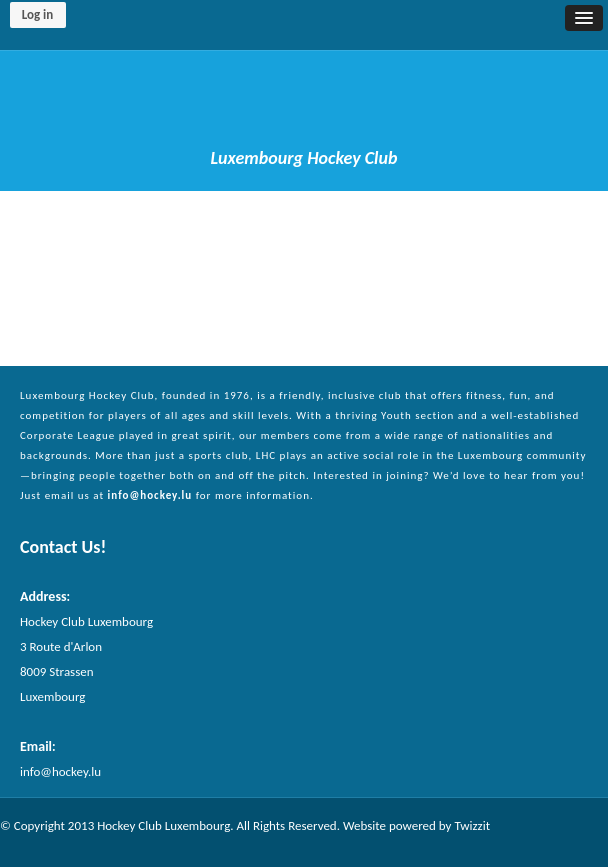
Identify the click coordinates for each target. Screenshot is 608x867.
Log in (38, 14)
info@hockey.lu (150, 495)
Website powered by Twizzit (416, 825)
